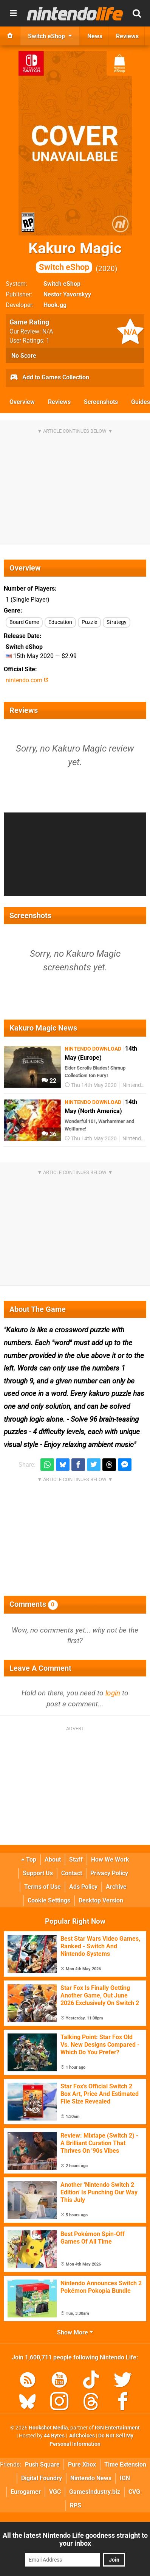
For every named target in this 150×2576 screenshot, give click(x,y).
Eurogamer (26, 2491)
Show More (75, 2332)
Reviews (59, 401)
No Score (23, 355)
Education (60, 622)
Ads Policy (83, 1886)
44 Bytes (54, 2436)
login (112, 1693)
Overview (22, 401)
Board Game (24, 622)
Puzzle (89, 622)
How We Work (110, 1859)
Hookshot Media (48, 2428)
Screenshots (101, 401)
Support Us (38, 1873)
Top (28, 1859)
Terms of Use (42, 1886)
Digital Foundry (41, 2478)
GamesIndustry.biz (94, 2491)
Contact (71, 1873)
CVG (134, 2491)
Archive (116, 1886)
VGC (55, 2491)
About (53, 1859)
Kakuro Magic (75, 256)
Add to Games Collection (49, 378)
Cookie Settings (49, 1900)
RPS (75, 2505)
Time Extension (125, 2464)
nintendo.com (27, 680)
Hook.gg (54, 305)
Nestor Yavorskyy (67, 294)
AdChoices (81, 2436)
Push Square (42, 2464)
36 (49, 1134)
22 (49, 1080)
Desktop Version (101, 1900)
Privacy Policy (109, 1873)
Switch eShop (61, 283)
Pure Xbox (82, 2464)
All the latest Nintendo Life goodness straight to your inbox (75, 2539)
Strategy (117, 622)
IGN (125, 2478)
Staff (76, 1859)
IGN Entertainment (117, 2428)
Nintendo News (90, 2478)
